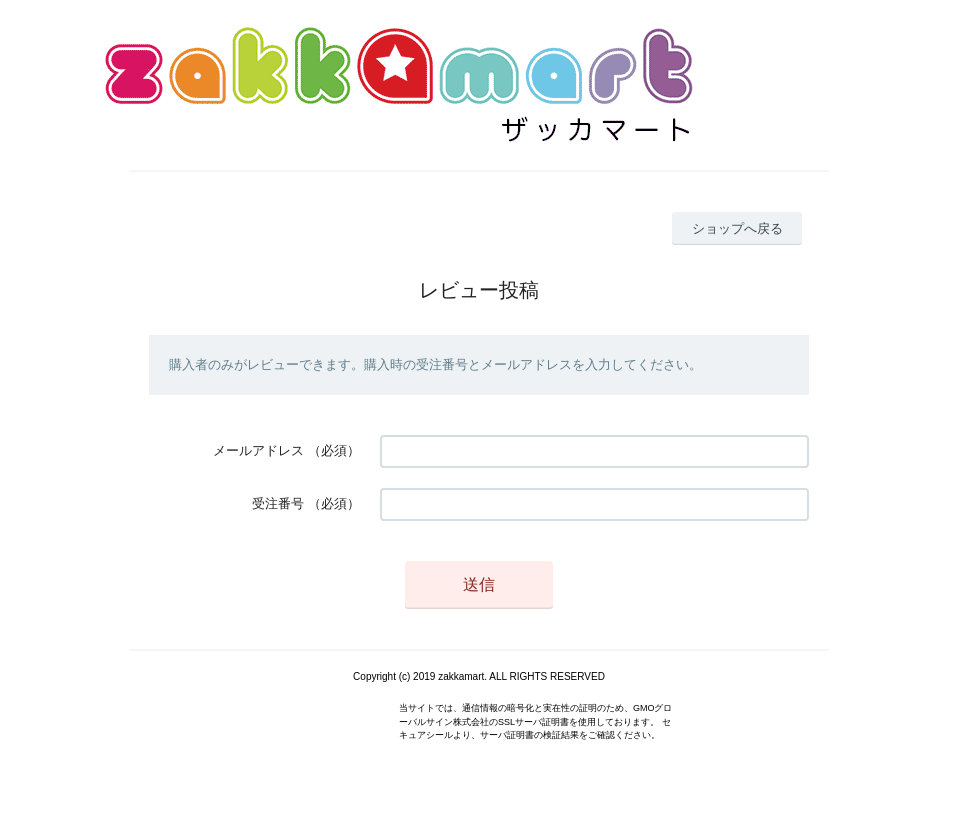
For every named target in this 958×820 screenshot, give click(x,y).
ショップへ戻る (737, 228)
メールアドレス (258, 450)
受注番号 (278, 503)
